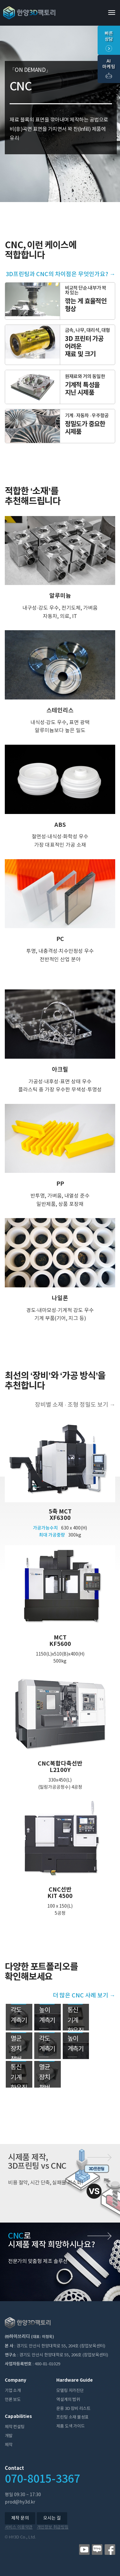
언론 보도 (13, 2399)
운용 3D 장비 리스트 (73, 2408)
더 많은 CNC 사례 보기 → (84, 1995)
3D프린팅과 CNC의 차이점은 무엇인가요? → (60, 274)
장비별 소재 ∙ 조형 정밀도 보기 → (75, 1405)
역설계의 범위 (68, 2399)
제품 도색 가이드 (70, 2426)
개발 (8, 2436)
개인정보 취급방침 (52, 2527)
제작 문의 (20, 2518)
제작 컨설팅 (15, 2427)
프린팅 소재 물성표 (72, 2417)
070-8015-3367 (42, 2479)
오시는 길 (52, 2518)
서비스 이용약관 (19, 2527)
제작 (8, 2445)
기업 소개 (13, 2390)
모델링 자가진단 (70, 2390)
